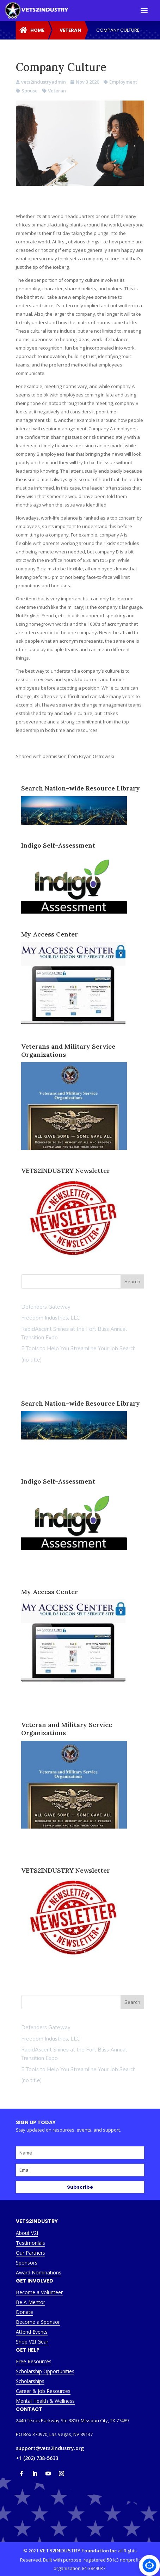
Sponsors (26, 2262)
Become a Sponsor (38, 2322)
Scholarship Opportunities (45, 2371)
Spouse (29, 90)
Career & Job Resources (43, 2391)
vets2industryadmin (43, 82)
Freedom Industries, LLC (50, 1317)
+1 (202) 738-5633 (37, 2458)
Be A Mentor (30, 2302)
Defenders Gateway (45, 1306)
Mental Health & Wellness (45, 2401)
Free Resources (33, 2361)
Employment (123, 82)
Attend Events (32, 2331)
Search (132, 2002)
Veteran (57, 90)
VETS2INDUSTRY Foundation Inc (78, 2550)
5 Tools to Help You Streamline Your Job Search (78, 1348)
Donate (24, 2312)
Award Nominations (38, 2272)
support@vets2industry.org (50, 2448)
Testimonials (30, 2242)
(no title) (31, 1359)
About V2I (27, 2233)
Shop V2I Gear (32, 2341)
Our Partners (30, 2252)
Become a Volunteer (39, 2292)
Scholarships (30, 2381)
